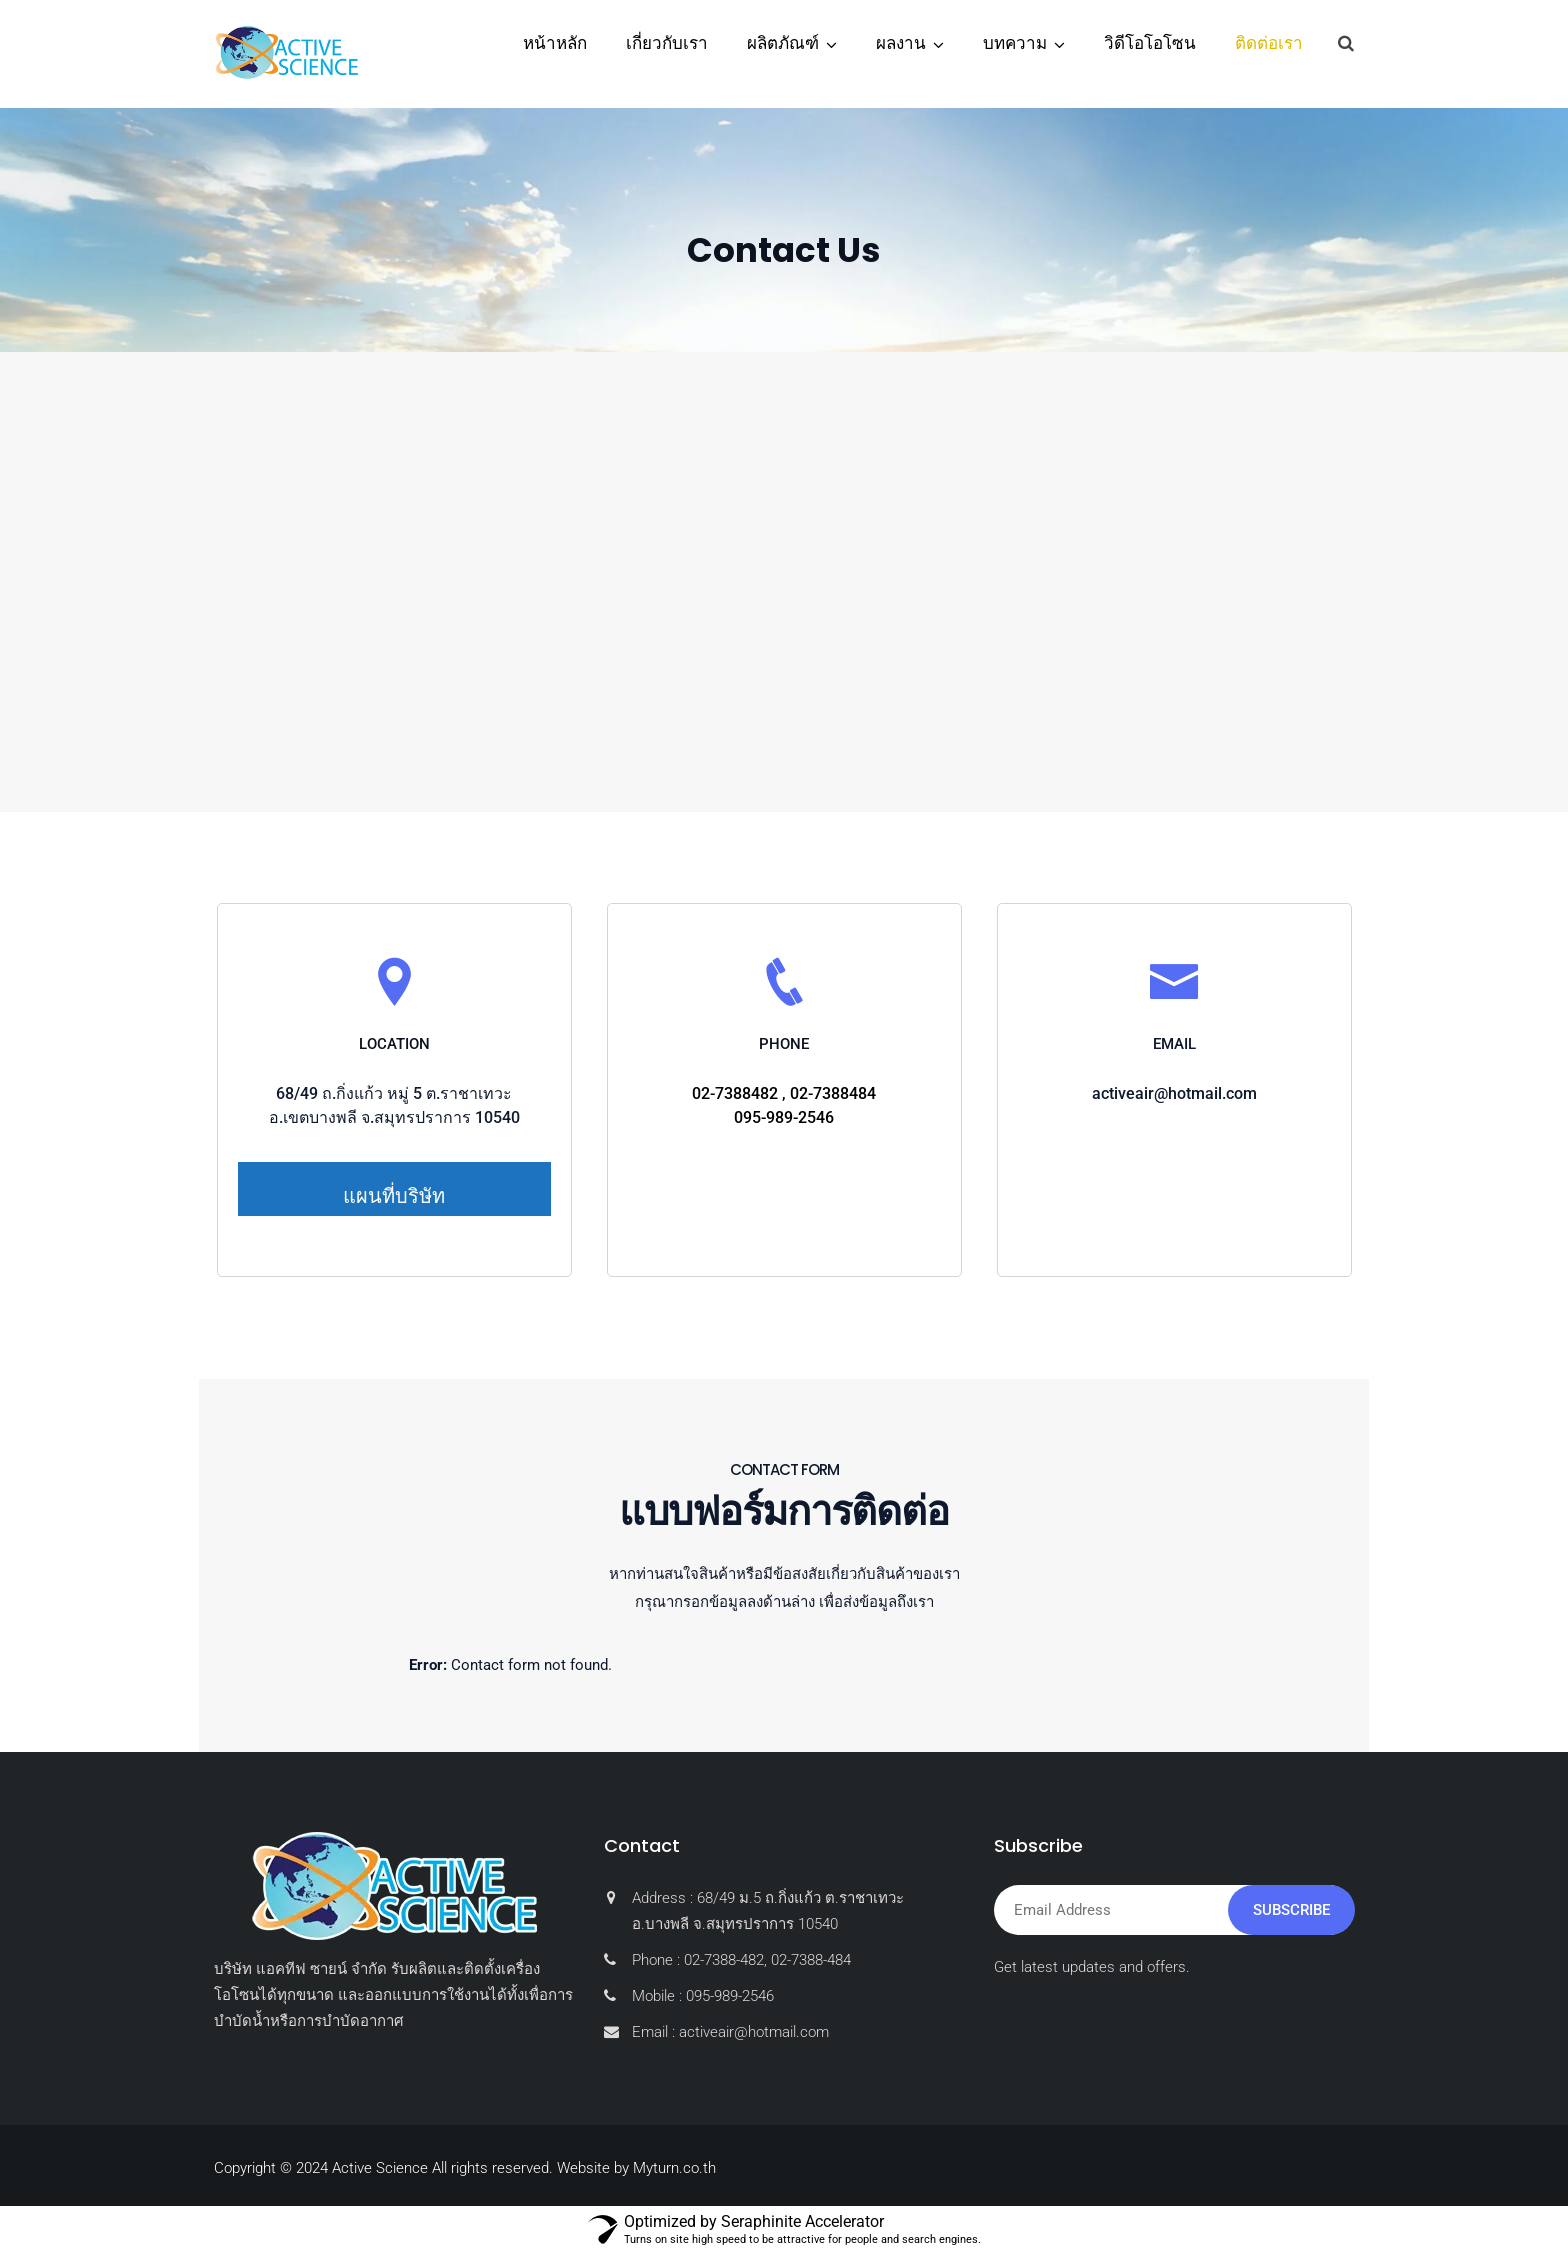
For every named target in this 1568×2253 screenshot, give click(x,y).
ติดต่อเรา (1269, 43)
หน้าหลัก (555, 43)
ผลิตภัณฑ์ (783, 43)
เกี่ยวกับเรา (667, 43)
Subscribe (1291, 1910)
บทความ (1015, 43)
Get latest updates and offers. (1092, 1967)
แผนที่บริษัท (394, 1196)
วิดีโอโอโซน (1150, 43)
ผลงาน (901, 43)
